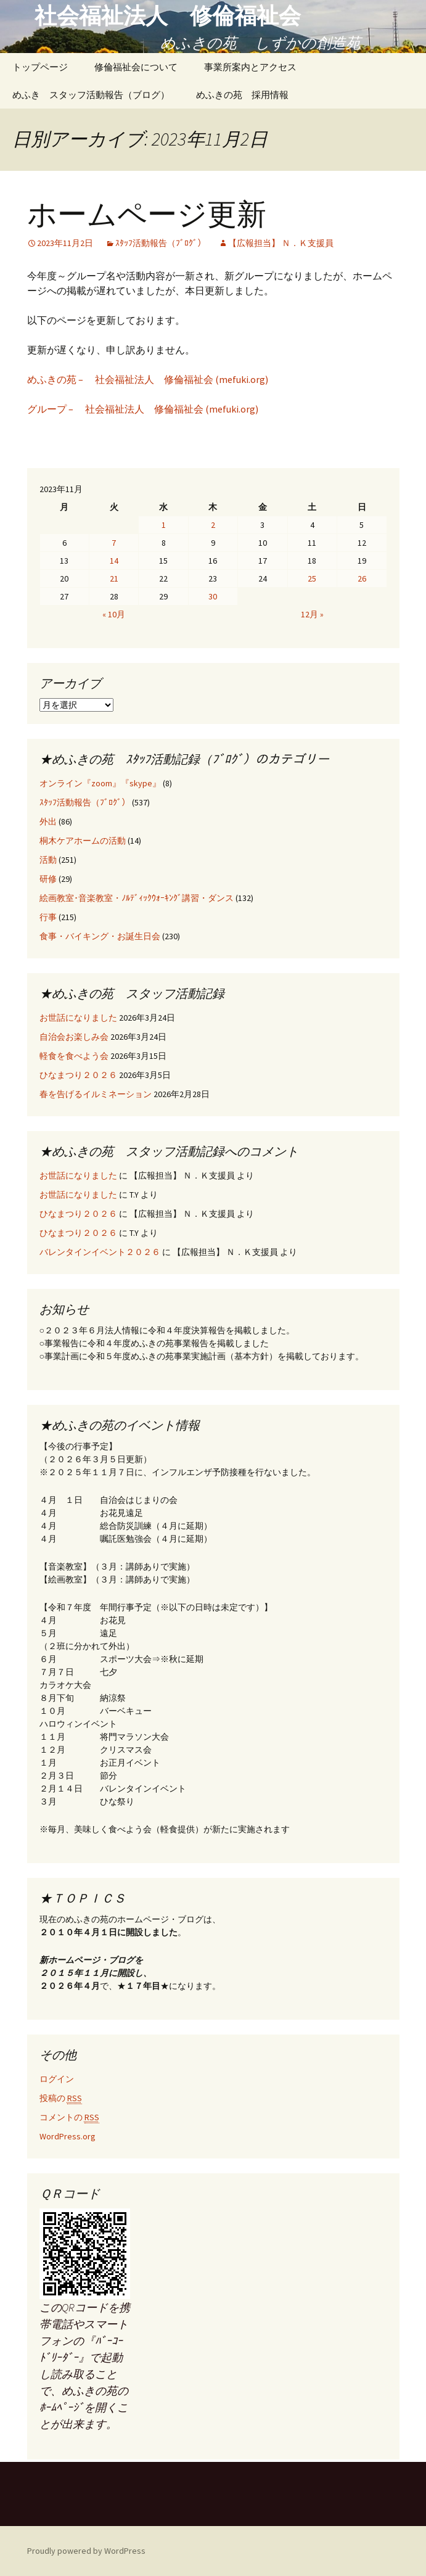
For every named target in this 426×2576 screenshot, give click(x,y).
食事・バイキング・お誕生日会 (99, 936)
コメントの (69, 2117)
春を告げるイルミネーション (95, 1094)
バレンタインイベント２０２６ (99, 1251)
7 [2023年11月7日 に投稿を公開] (114, 542)
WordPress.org (67, 2136)
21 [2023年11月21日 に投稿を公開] (114, 578)
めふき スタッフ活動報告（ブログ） (91, 95)
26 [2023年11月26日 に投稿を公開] (362, 578)
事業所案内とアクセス (250, 67)
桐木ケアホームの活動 (82, 840)
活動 (48, 859)
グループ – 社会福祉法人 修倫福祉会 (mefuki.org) (142, 409)
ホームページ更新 (146, 214)
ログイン (56, 2078)
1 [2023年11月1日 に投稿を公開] (164, 524)
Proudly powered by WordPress (86, 2550)
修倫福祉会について (136, 67)
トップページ (40, 67)
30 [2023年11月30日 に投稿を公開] (212, 596)
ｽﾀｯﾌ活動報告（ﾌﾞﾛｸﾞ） (160, 243)
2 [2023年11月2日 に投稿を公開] (213, 524)
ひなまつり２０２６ (78, 1074)
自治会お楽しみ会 (74, 1036)
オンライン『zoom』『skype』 (100, 783)
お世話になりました (78, 1017)
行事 (48, 917)
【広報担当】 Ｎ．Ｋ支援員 (281, 243)
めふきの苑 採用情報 (242, 95)
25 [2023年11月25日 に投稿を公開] (312, 578)
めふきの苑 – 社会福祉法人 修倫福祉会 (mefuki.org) (147, 379)
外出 (48, 821)
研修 (48, 878)
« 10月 (113, 614)
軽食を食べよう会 (74, 1055)
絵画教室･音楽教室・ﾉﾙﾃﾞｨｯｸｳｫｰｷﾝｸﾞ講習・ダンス (136, 897)
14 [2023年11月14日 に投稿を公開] (114, 560)
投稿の (60, 2098)
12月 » (312, 614)
